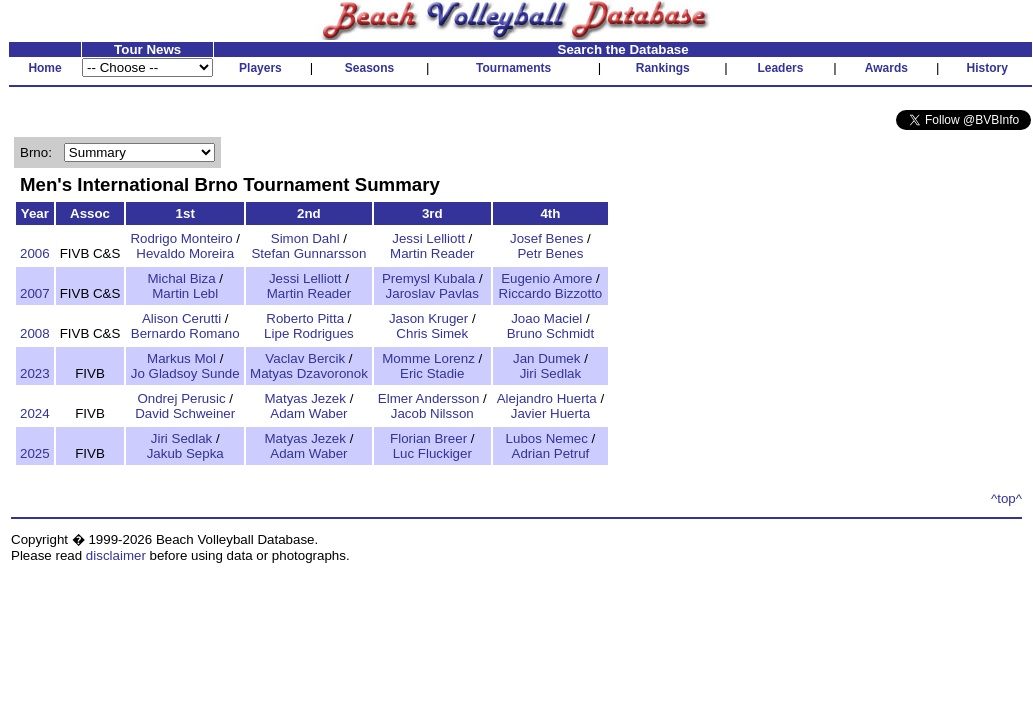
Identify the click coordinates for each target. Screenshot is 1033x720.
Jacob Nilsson (432, 413)
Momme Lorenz (428, 358)
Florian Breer (428, 438)
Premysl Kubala (428, 278)
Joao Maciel (546, 318)
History (987, 68)
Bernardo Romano (185, 333)
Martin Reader (432, 253)
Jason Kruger (428, 318)
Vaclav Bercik (305, 358)
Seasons (369, 68)
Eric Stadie (432, 373)
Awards (886, 68)
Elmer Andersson (429, 398)
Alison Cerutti (181, 318)
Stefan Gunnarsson (308, 253)
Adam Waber (308, 413)
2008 (35, 333)
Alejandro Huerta (547, 398)
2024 (35, 413)
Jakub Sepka (185, 453)
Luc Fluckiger (432, 453)
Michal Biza (181, 278)
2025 (35, 453)
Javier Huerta (550, 413)
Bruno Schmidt (550, 333)
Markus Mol (181, 358)
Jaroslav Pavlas (432, 293)
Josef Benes (546, 238)
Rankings (663, 68)
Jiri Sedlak (550, 373)
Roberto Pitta (305, 318)
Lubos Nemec (547, 438)
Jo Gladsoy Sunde (185, 373)
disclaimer (116, 555)
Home (44, 68)
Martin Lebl (185, 293)
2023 (35, 373)
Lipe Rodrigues (309, 333)
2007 (35, 293)
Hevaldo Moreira (185, 253)
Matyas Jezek (304, 398)
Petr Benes (550, 253)
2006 (35, 253)
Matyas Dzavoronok (309, 373)
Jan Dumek (546, 358)
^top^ (1006, 498)
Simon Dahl (305, 238)
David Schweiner (185, 413)
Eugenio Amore (546, 278)
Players (260, 68)
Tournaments (513, 68)
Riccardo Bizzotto (551, 293)
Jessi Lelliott (428, 238)
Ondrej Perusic (181, 398)
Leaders (780, 68)
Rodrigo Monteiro (181, 238)
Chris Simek (432, 333)
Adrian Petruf (551, 453)
